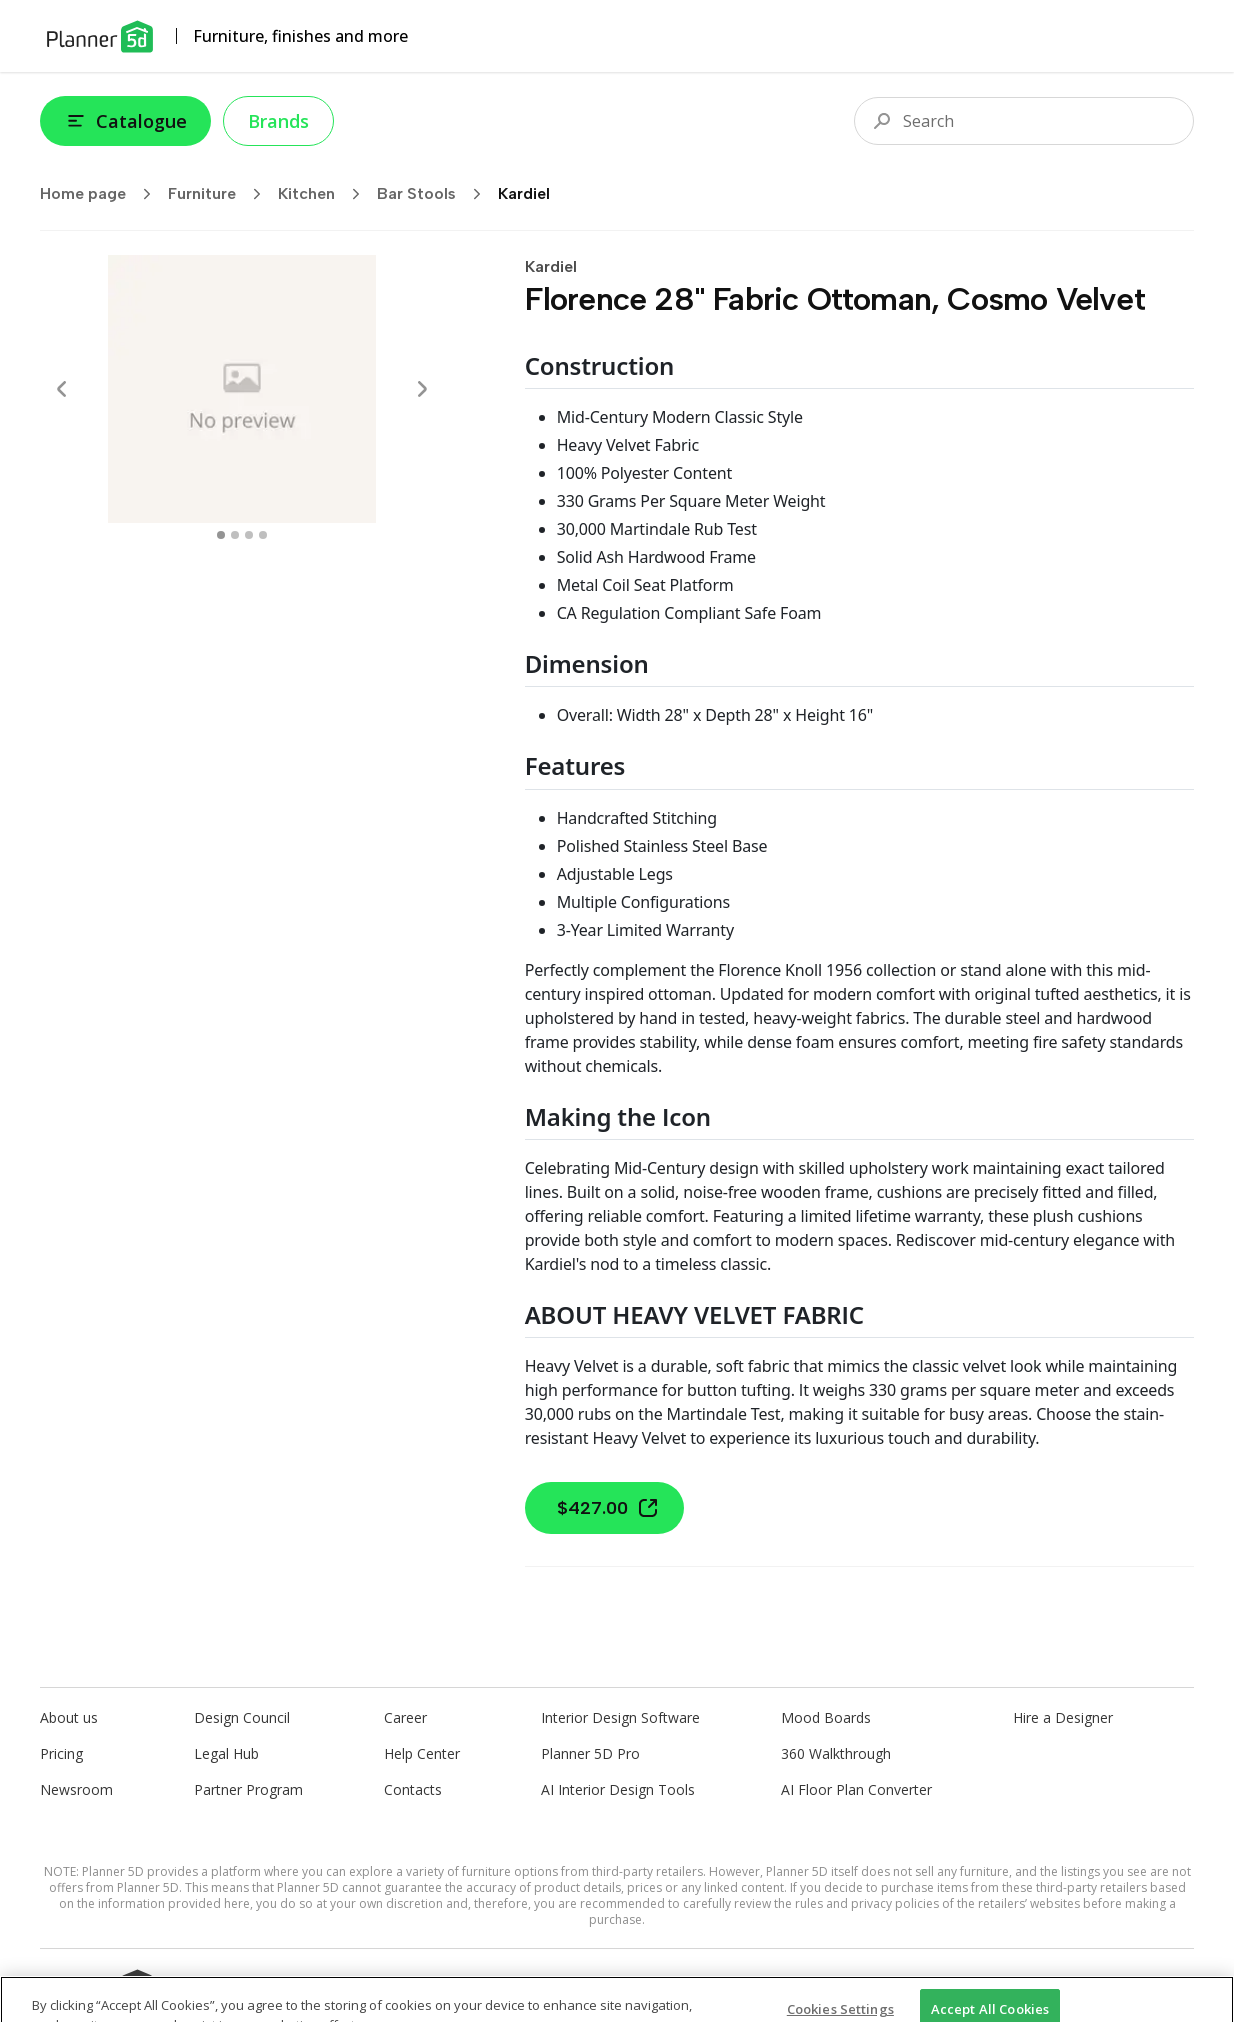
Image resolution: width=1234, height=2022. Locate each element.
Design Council (242, 1717)
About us (69, 1717)
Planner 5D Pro (590, 1753)
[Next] (422, 389)
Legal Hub (226, 1753)
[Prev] (62, 389)
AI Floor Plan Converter (856, 1789)
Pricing (61, 1753)
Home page (102, 194)
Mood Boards (826, 1717)
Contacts (413, 1789)
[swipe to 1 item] (235, 535)
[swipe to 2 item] (249, 535)
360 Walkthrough (836, 1753)
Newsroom (76, 1789)
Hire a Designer (1063, 1717)
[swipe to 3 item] (263, 535)
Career (405, 1717)
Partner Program (248, 1789)
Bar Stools (435, 194)
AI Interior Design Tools (618, 1789)
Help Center (422, 1753)
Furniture (221, 194)
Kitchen (325, 194)
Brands (278, 121)
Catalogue (125, 121)
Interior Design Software (620, 1717)
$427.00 (608, 1508)
